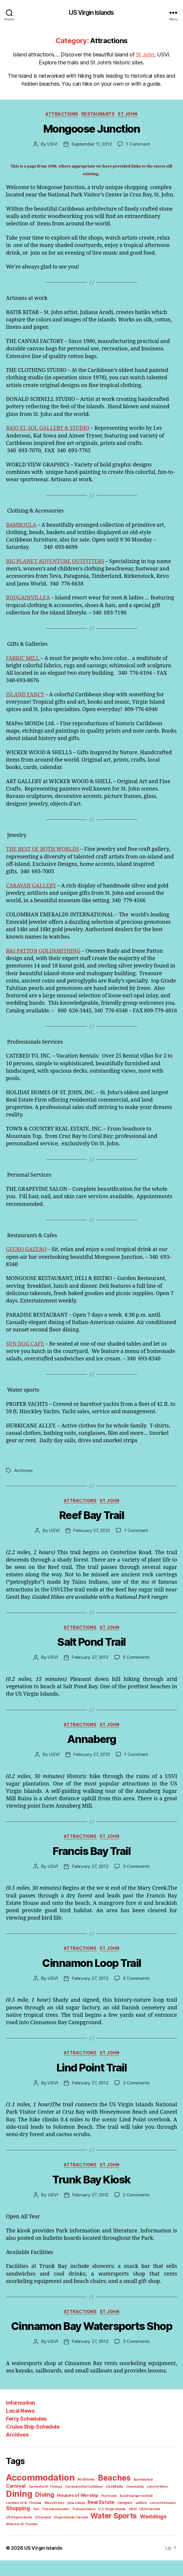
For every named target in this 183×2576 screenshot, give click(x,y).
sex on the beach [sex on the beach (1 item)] (94, 2525)
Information (20, 2425)
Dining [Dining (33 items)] (153, 2509)
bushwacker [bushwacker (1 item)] (137, 2501)
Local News (20, 2433)
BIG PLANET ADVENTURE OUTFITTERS (55, 561)
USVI (54, 144)
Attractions (62, 113)
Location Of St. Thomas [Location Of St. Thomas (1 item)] (136, 2518)
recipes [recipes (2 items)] (59, 2525)
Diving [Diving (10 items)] (15, 2517)
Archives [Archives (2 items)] (84, 2501)
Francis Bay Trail (91, 1874)
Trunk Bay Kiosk (91, 2202)
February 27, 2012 (92, 1545)
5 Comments (135, 1679)
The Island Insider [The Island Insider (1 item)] (157, 2525)
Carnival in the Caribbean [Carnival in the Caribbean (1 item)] (59, 2511)
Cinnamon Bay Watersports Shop (91, 2349)
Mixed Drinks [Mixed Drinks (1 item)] (165, 2518)
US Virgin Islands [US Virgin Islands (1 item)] (103, 2531)
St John (133, 54)
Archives (22, 1485)
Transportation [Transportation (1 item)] (16, 2531)
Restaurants (97, 113)
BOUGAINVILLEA (28, 597)
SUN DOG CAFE (25, 1351)
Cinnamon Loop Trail (91, 1985)
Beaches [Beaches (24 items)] (110, 2500)
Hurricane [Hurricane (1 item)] (76, 2518)
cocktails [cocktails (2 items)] (88, 2511)
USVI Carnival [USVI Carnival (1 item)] (78, 2531)
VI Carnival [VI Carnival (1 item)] (126, 2531)
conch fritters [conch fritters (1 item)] (127, 2511)
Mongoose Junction (91, 129)
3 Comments (135, 1888)
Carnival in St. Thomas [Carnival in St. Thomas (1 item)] (22, 2511)
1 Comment (137, 144)
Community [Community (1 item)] (107, 2511)
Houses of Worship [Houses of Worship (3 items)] (46, 2518)
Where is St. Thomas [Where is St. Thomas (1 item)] (95, 2539)
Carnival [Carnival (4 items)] (158, 2501)
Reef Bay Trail (91, 1530)
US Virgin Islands (91, 12)
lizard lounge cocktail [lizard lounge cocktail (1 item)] (101, 2518)
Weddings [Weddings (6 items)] (65, 2538)
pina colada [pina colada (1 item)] (14, 2525)
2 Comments (135, 2216)
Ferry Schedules (25, 2441)
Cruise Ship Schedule (32, 2449)
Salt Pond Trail (91, 1664)
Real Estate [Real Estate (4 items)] (37, 2524)
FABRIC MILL (23, 658)
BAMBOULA (21, 524)
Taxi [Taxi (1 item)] (138, 2525)
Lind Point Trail (91, 2090)
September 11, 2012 (92, 144)
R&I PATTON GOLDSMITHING (43, 950)
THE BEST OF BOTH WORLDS (43, 849)
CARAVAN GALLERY (31, 885)
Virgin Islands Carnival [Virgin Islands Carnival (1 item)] (153, 2531)
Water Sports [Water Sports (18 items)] (28, 2538)
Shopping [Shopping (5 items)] (121, 2524)
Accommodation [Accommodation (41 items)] (39, 2500)
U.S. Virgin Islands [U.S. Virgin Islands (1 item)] (43, 2531)
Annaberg (91, 1762)
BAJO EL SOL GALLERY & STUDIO (48, 428)
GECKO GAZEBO (26, 1257)
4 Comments (135, 2000)
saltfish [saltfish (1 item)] (74, 2525)
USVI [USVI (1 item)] (62, 2531)
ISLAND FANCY (25, 694)
